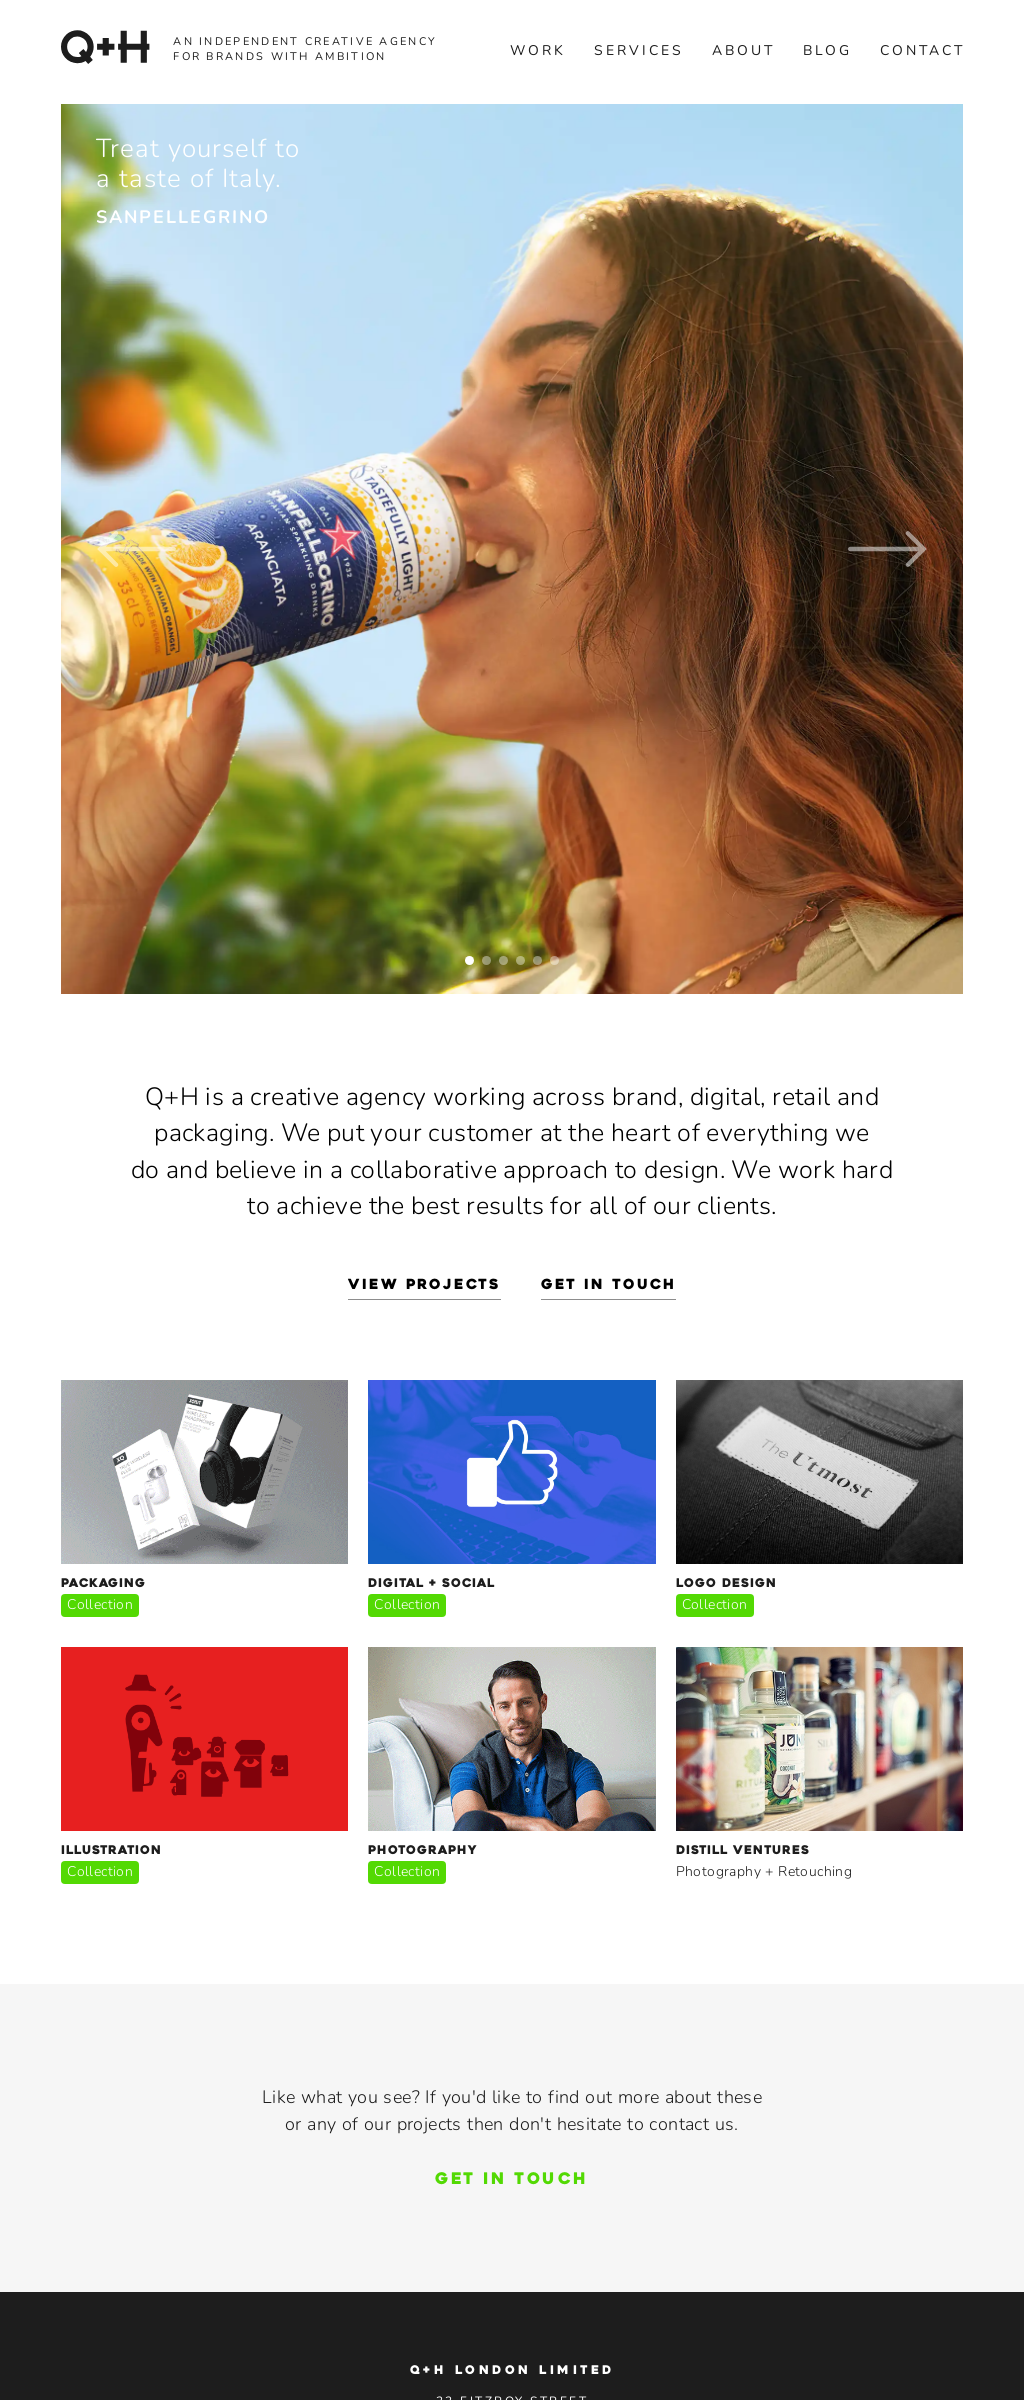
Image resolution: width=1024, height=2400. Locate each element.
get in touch (608, 1285)
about (743, 50)
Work (538, 50)
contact (922, 50)
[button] (136, 549)
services (639, 50)
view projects (424, 1285)
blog (827, 50)
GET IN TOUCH (511, 2180)
